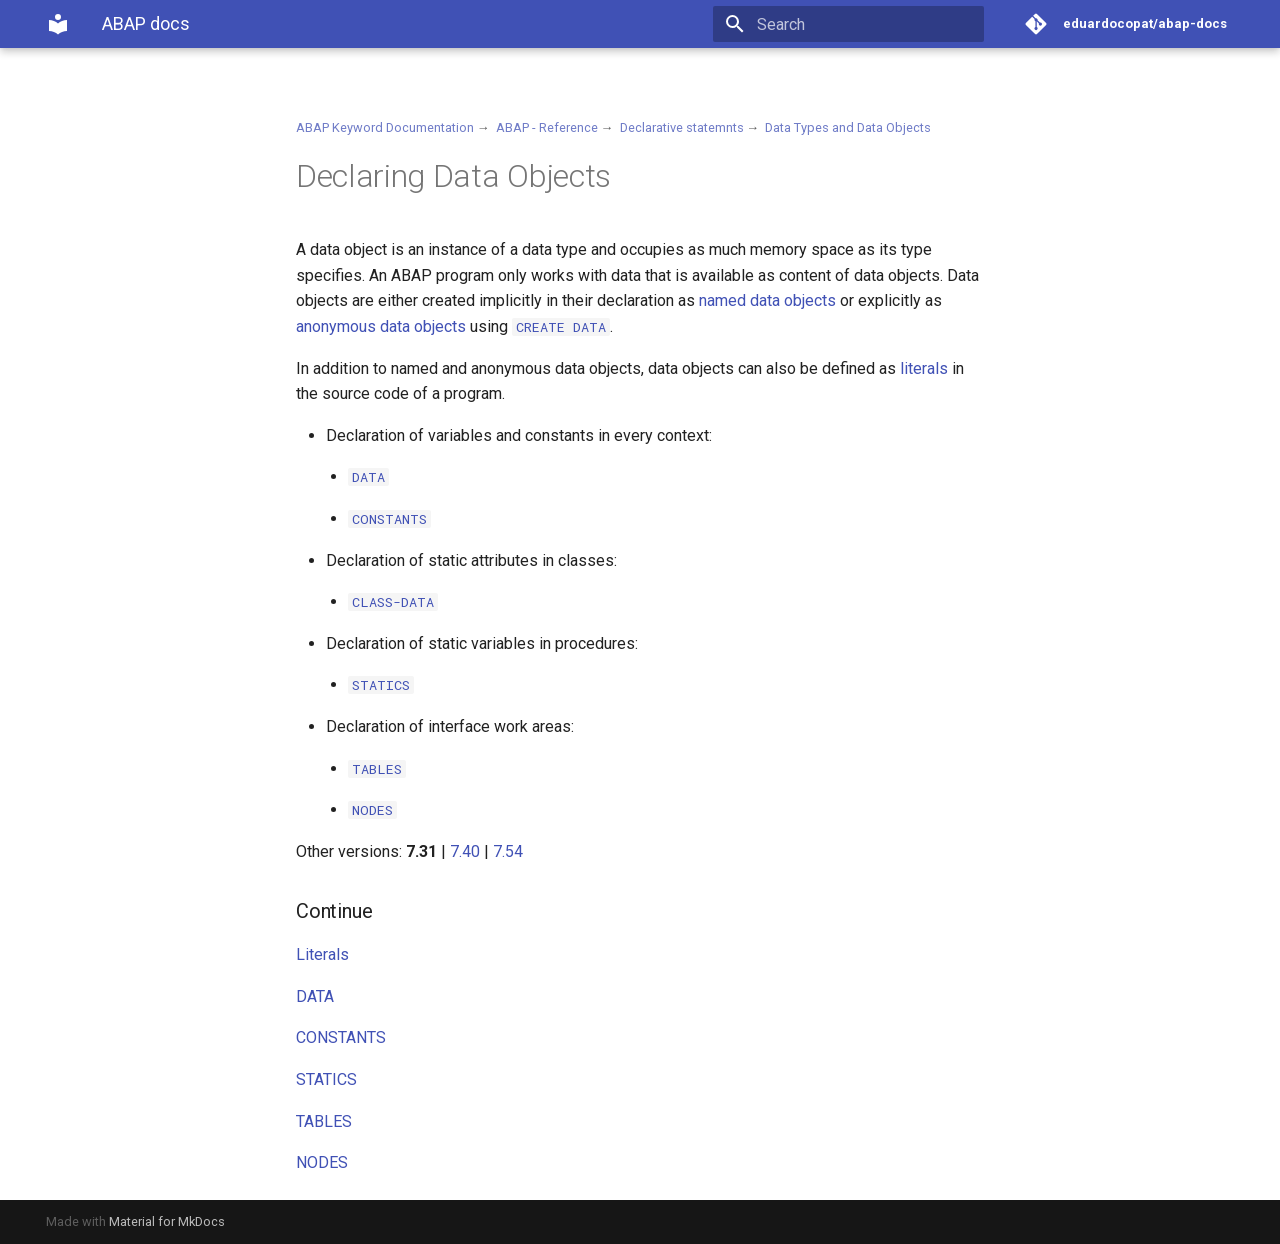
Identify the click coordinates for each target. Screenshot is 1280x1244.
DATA (315, 996)
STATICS (326, 1079)
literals (924, 368)
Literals (322, 954)
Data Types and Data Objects (848, 127)
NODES (322, 1162)
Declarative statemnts (682, 127)
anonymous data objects (381, 326)
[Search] (867, 24)
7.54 (508, 851)
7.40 (465, 851)
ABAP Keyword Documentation (385, 127)
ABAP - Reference (547, 127)
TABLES (324, 1121)
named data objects (767, 300)
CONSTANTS (341, 1037)
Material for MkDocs (167, 1221)
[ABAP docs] (58, 24)
